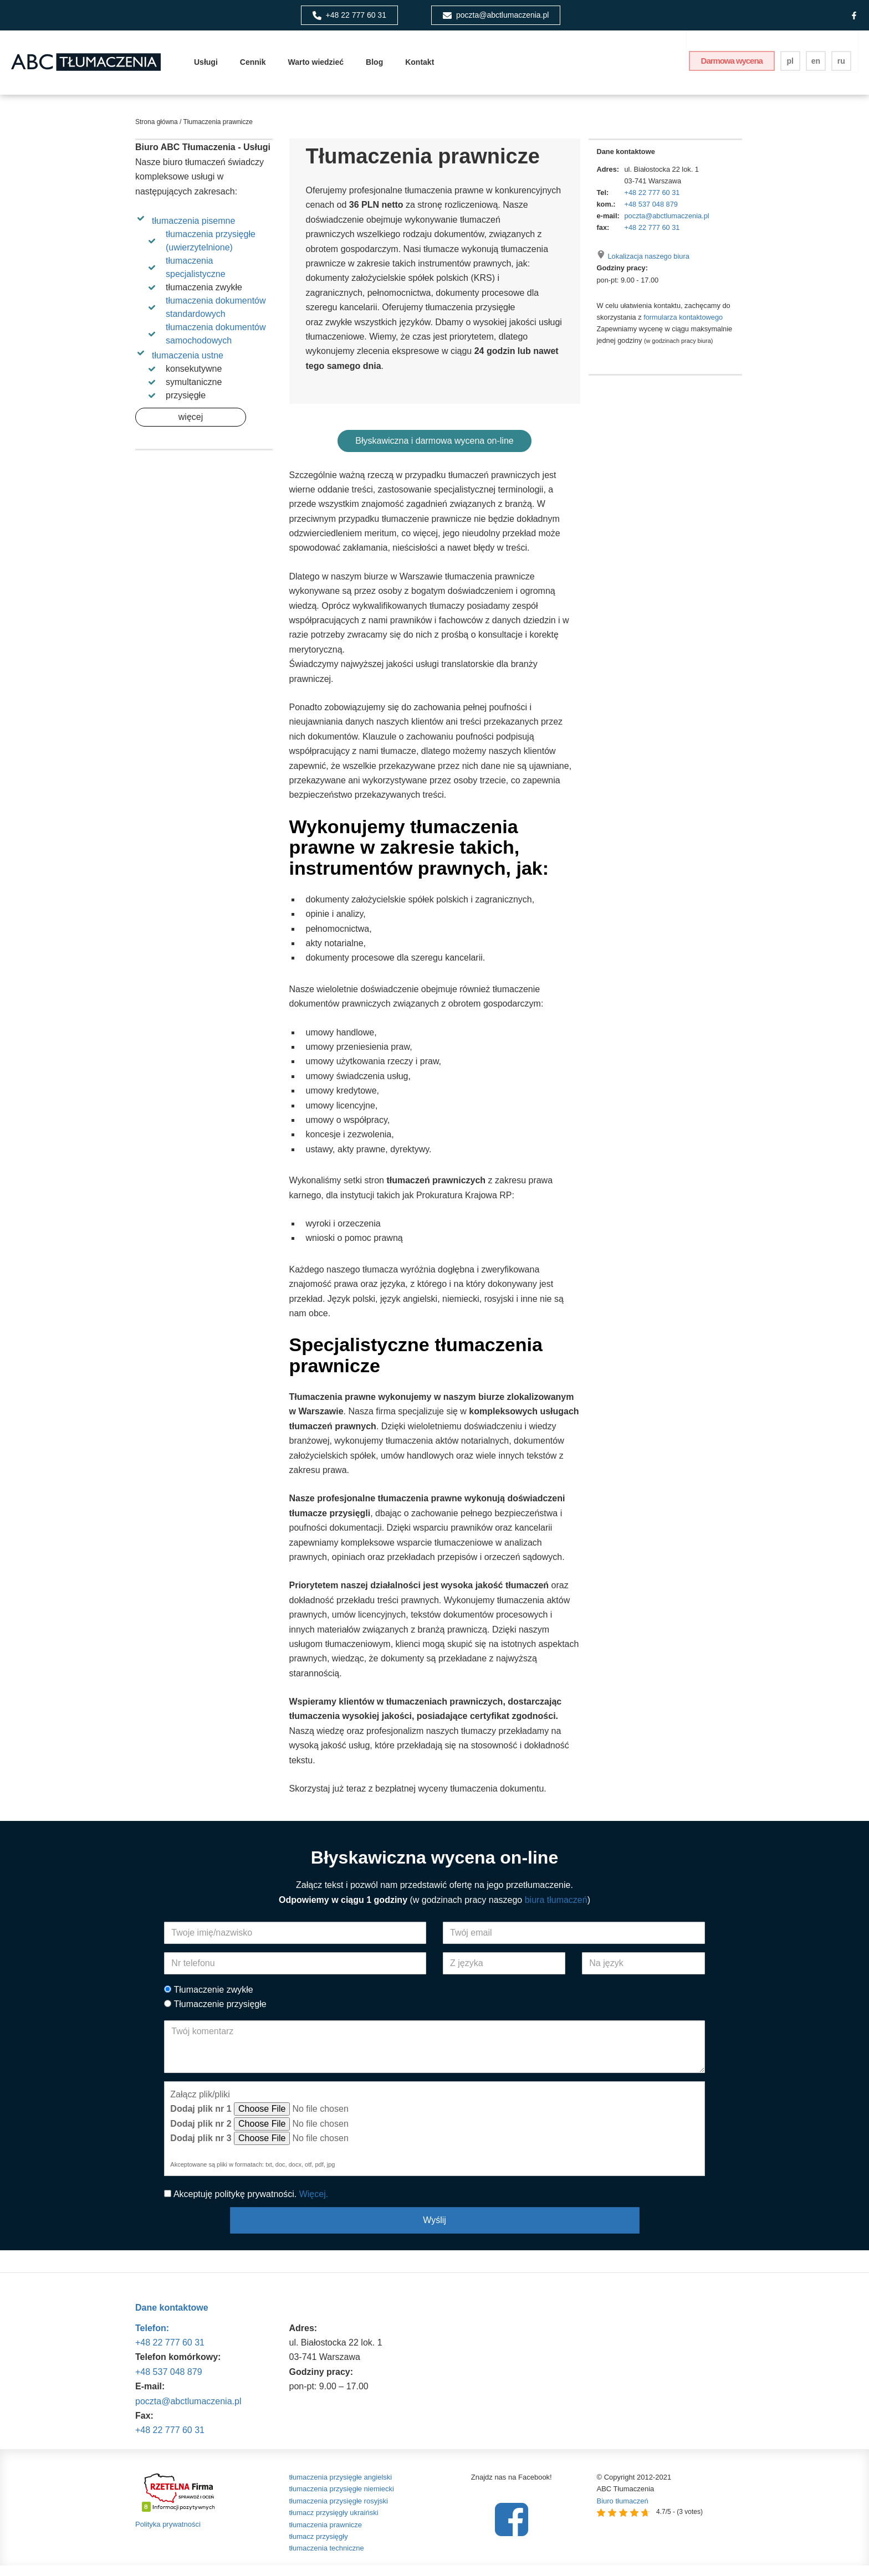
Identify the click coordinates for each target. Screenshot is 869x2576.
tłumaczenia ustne (187, 363)
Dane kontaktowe (171, 2318)
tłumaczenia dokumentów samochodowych (216, 341)
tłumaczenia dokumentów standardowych (216, 315)
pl (791, 65)
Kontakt (419, 66)
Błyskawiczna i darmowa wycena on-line (434, 450)
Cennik (253, 66)
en (816, 65)
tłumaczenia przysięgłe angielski (340, 2487)
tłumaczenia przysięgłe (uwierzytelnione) (210, 248)
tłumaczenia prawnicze (325, 2535)
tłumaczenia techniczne (326, 2559)
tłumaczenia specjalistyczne (196, 275)
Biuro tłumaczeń (622, 2511)
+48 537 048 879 (651, 212)
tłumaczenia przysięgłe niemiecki (341, 2500)
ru (842, 65)
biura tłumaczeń (556, 1910)
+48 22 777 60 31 (652, 200)
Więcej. (313, 2204)
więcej (190, 424)
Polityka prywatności (168, 2535)
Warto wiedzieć (316, 66)
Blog (374, 66)
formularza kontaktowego (683, 325)
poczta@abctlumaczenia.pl (667, 223)
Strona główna (156, 130)
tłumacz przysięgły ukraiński (334, 2523)
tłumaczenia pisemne (193, 228)
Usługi (206, 66)
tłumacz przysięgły (318, 2547)
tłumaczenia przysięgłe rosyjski (338, 2511)
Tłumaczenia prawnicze (217, 130)
